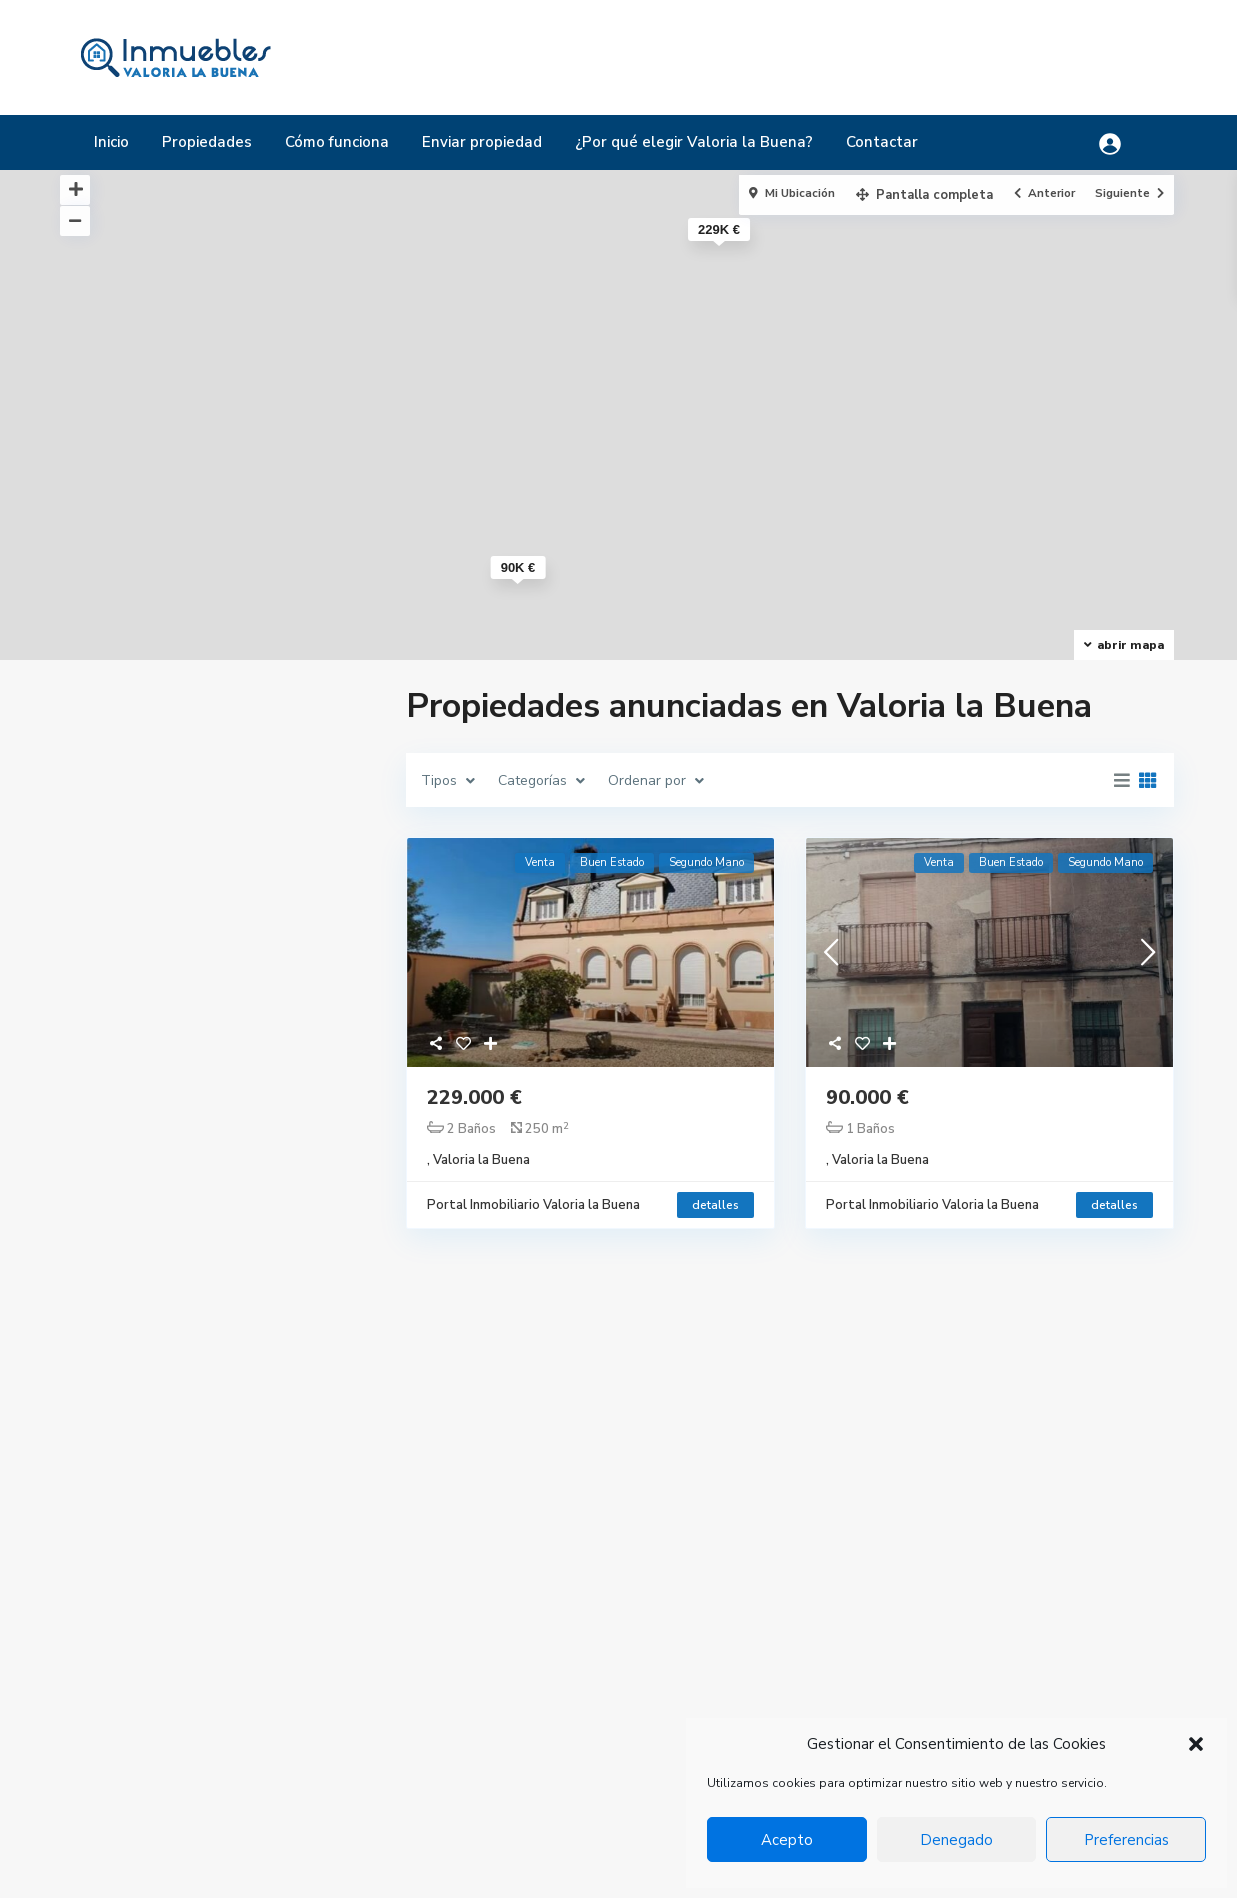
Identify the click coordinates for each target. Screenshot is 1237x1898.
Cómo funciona (337, 142)
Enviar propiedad (482, 142)
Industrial (854, 1702)
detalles (715, 1205)
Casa (840, 1612)
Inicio (111, 142)
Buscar (219, 1366)
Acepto (787, 1840)
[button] (1196, 1744)
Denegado (956, 1840)
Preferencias (1126, 1840)
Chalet (846, 1642)
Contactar (882, 142)
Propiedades (207, 142)
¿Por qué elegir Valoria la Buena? (694, 142)
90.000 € (867, 1097)
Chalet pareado (874, 1672)
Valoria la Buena (481, 1160)
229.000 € (474, 1097)
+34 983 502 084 (524, 1664)
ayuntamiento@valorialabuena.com (584, 1724)
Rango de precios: (149, 1258)
